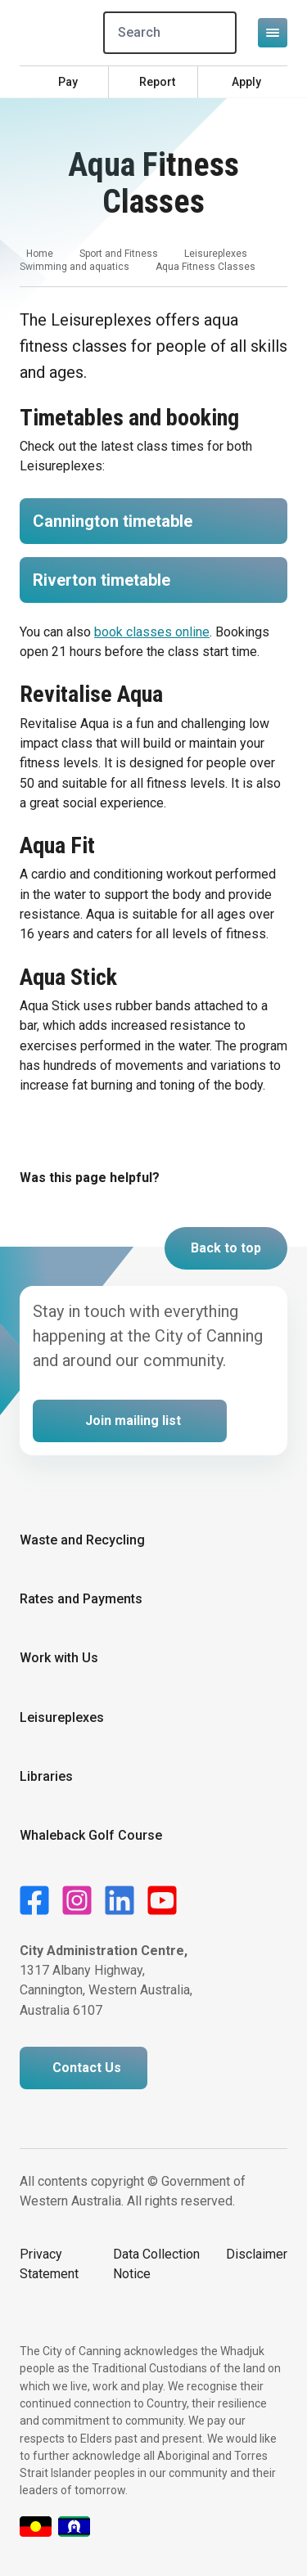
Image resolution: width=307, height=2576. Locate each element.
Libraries (46, 1776)
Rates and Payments (81, 1599)
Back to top (226, 1248)
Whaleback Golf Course (91, 1835)
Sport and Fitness (118, 253)
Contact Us (86, 2067)
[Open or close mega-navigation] (272, 32)
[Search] (170, 32)
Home (39, 253)
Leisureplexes (215, 253)
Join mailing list (133, 1420)
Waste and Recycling (82, 1540)
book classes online (152, 632)
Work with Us (59, 1658)
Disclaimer (256, 2254)
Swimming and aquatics (74, 266)
